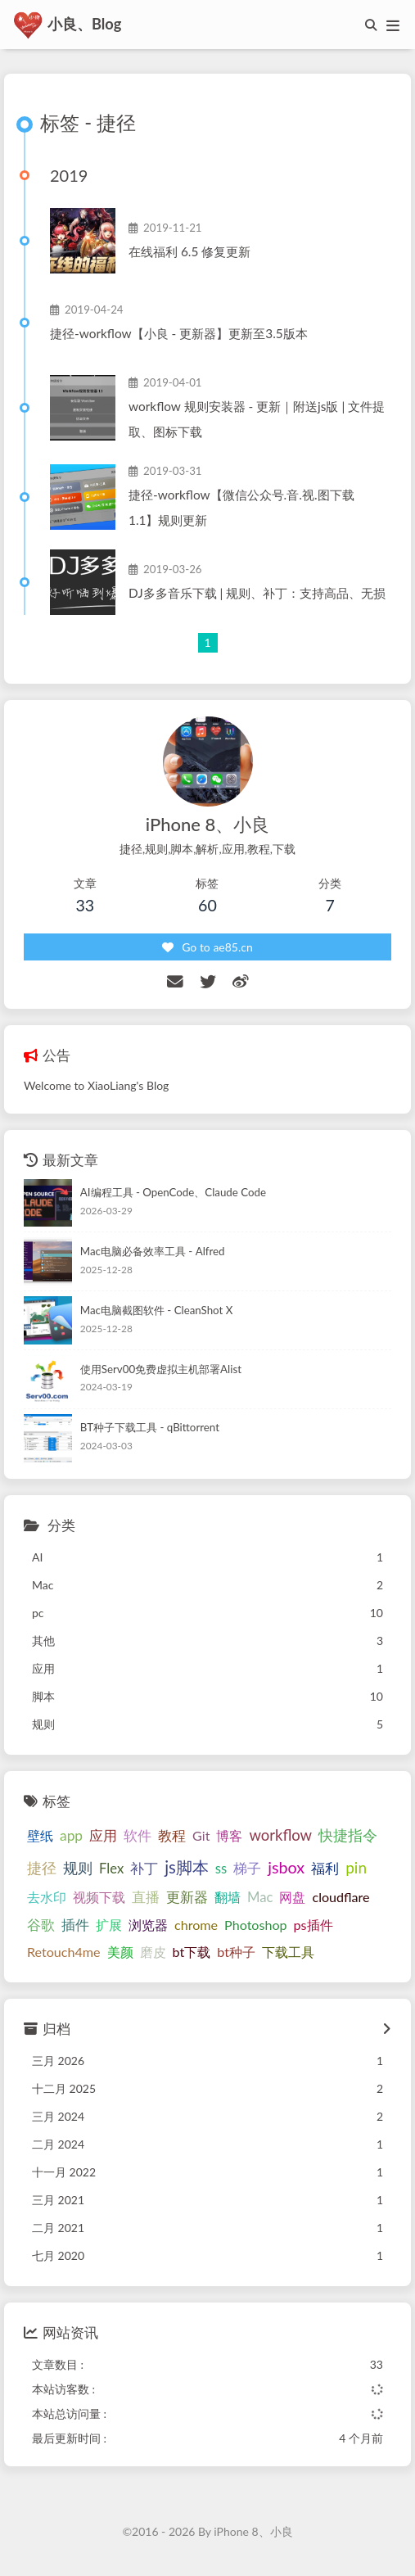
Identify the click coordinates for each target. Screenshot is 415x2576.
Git (201, 1835)
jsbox (286, 1867)
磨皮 (153, 1951)
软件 (137, 1835)
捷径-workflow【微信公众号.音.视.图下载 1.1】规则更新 (241, 507)
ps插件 (313, 1924)
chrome (196, 1924)
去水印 (46, 1897)
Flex (111, 1868)
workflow (280, 1835)
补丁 (144, 1868)
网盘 (292, 1897)
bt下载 (192, 1951)
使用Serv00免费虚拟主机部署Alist (160, 1369)
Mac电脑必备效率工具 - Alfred (152, 1251)
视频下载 (99, 1897)
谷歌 (41, 1925)
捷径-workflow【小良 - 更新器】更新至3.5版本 (179, 333)
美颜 (120, 1951)
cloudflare (340, 1897)
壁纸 (40, 1835)
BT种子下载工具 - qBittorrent (149, 1427)
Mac (260, 1897)
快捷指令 (347, 1835)
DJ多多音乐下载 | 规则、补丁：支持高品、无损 (257, 592)
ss (221, 1868)
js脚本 (187, 1867)
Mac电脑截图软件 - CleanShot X (156, 1310)
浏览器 (148, 1924)
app (71, 1835)
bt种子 (236, 1951)
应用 (103, 1835)
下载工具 (288, 1951)
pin (356, 1867)
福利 (325, 1868)
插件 (75, 1925)
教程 (172, 1836)
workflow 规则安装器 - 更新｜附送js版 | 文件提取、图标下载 (257, 419)
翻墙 (227, 1897)
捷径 (41, 1868)
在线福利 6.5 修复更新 (189, 251)
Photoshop (255, 1924)
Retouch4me (64, 1951)
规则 (77, 1868)
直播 (146, 1896)
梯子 (247, 1868)
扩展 (109, 1924)
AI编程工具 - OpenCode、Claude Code (173, 1192)
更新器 (187, 1897)
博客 (229, 1835)
